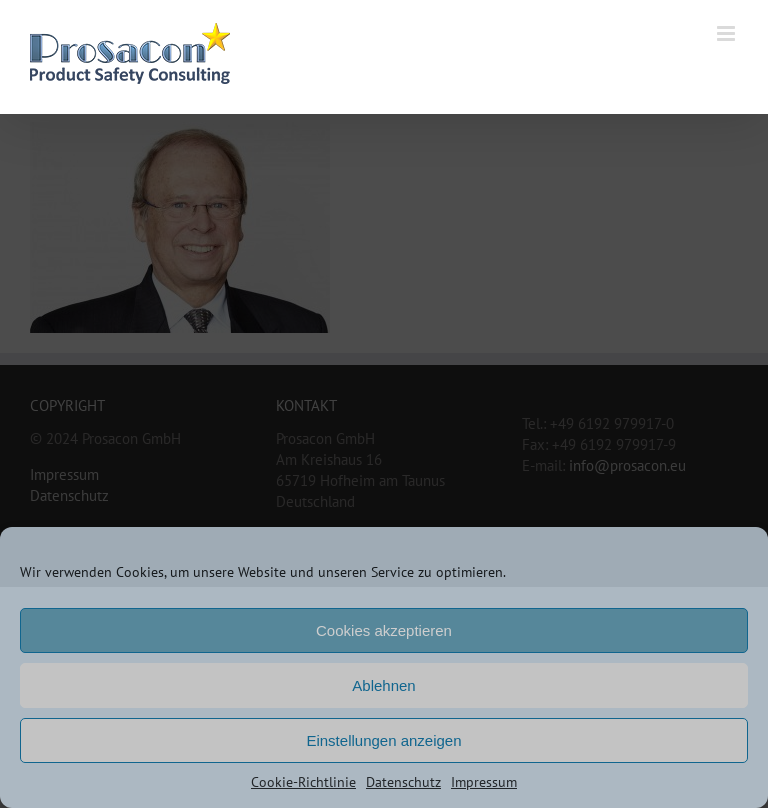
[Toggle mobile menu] (727, 33)
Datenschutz (403, 782)
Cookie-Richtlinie (303, 782)
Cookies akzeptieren (384, 630)
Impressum (484, 782)
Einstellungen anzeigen (383, 740)
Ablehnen (383, 685)
